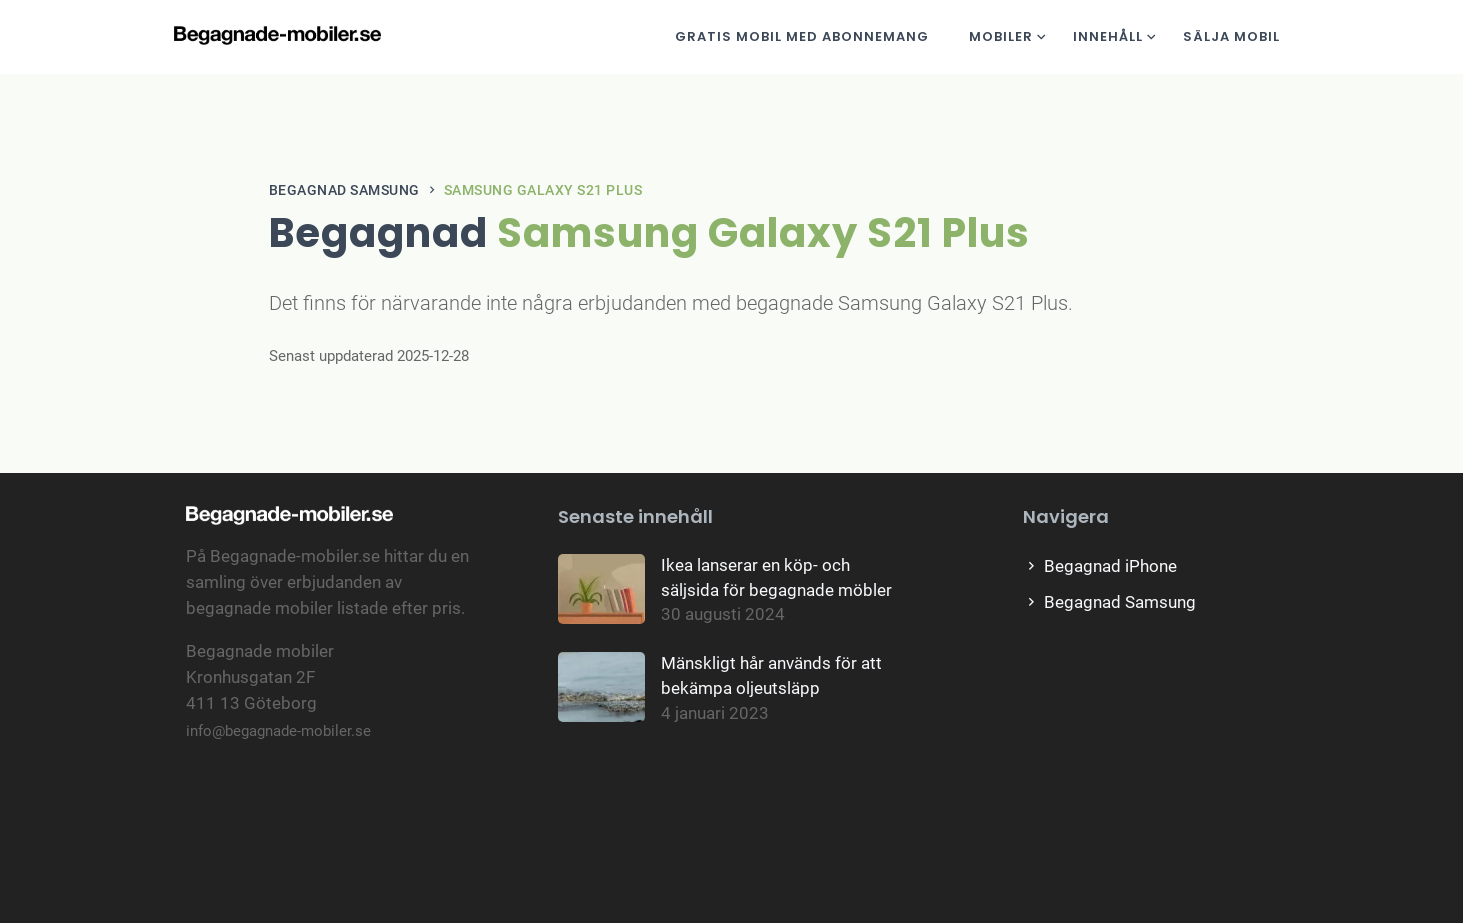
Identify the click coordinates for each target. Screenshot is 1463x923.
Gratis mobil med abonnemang (802, 36)
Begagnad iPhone (1100, 566)
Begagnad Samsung (344, 190)
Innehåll (1108, 36)
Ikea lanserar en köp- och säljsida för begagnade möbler (776, 578)
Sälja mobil (1231, 36)
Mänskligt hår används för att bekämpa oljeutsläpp (771, 676)
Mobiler (1001, 36)
